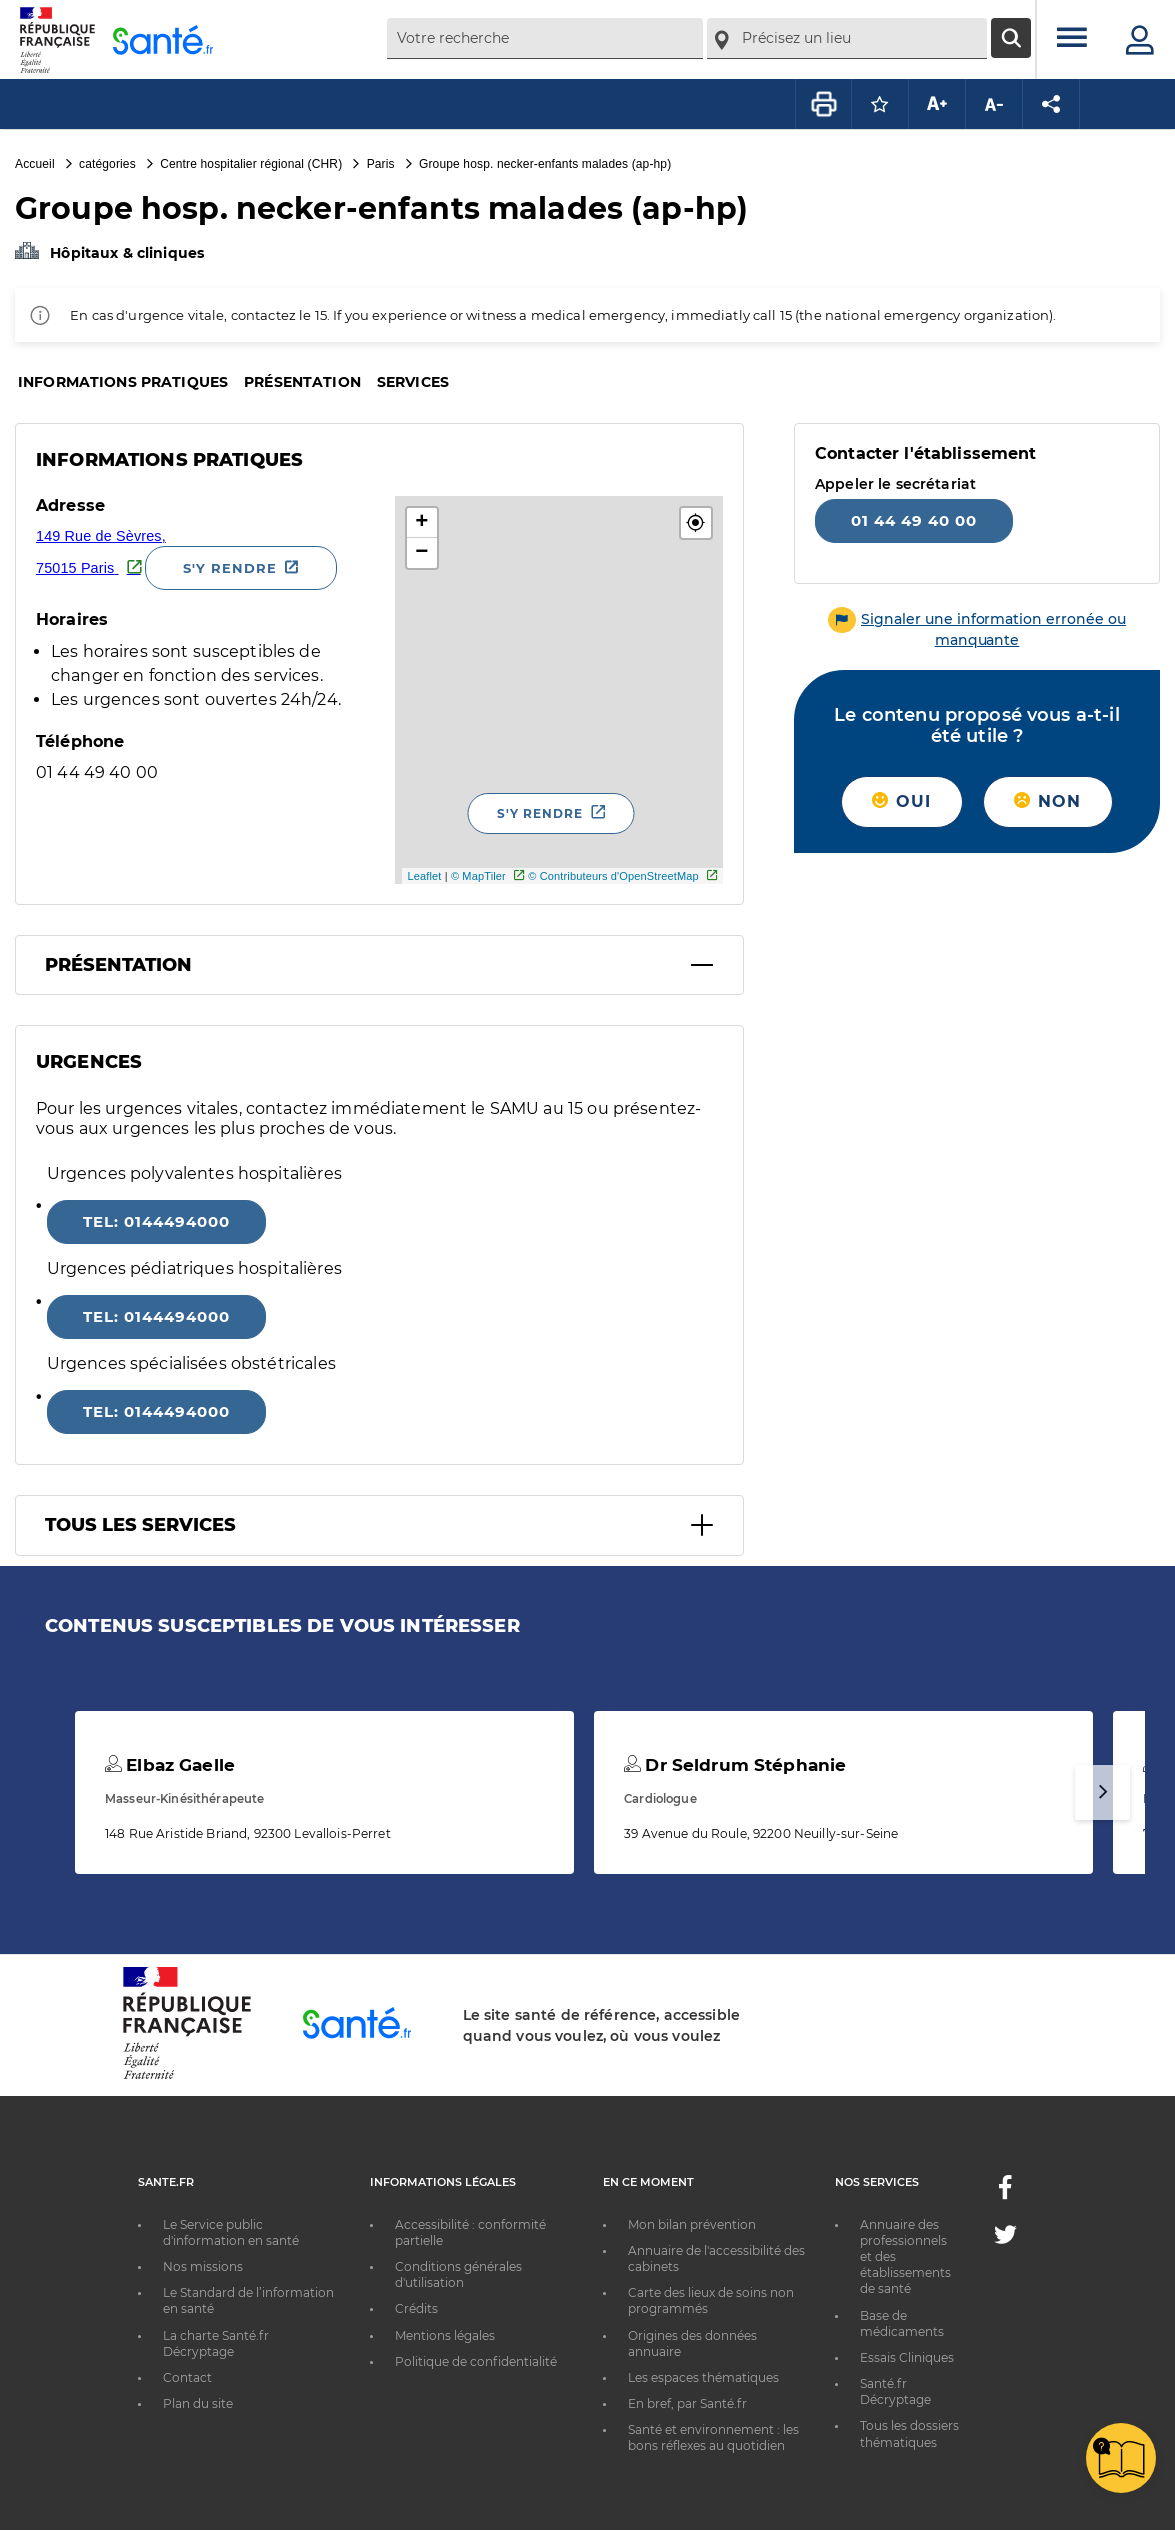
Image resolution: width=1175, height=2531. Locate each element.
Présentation (302, 382)
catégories (107, 164)
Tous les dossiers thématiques (909, 2433)
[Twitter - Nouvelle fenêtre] (1005, 2238)
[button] (696, 523)
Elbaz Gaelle (170, 1765)
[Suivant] (1102, 1792)
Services (413, 382)
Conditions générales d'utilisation (458, 2274)
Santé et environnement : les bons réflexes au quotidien (713, 2437)
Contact (187, 2377)
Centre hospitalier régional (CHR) (251, 164)
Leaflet (424, 876)
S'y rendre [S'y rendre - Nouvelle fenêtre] (230, 568)
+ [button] (421, 523)
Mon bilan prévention (692, 2224)
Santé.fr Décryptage (895, 2391)
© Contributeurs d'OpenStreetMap (613, 876)
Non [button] (1047, 801)
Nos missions (203, 2266)
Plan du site (198, 2403)
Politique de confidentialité (476, 2361)
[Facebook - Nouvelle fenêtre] (1005, 2193)
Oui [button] (901, 801)
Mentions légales (445, 2335)
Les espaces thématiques (703, 2377)
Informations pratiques (123, 382)
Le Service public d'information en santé (231, 2232)
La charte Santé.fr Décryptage (216, 2343)
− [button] (421, 553)
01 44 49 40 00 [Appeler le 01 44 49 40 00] (914, 520)
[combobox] (545, 38)
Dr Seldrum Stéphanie (735, 1765)
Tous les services (140, 1525)
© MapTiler (478, 876)
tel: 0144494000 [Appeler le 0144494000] (156, 1221)
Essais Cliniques (907, 2357)
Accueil (35, 164)
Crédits (416, 2308)
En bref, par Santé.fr (687, 2403)
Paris (381, 164)
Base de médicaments (902, 2323)
